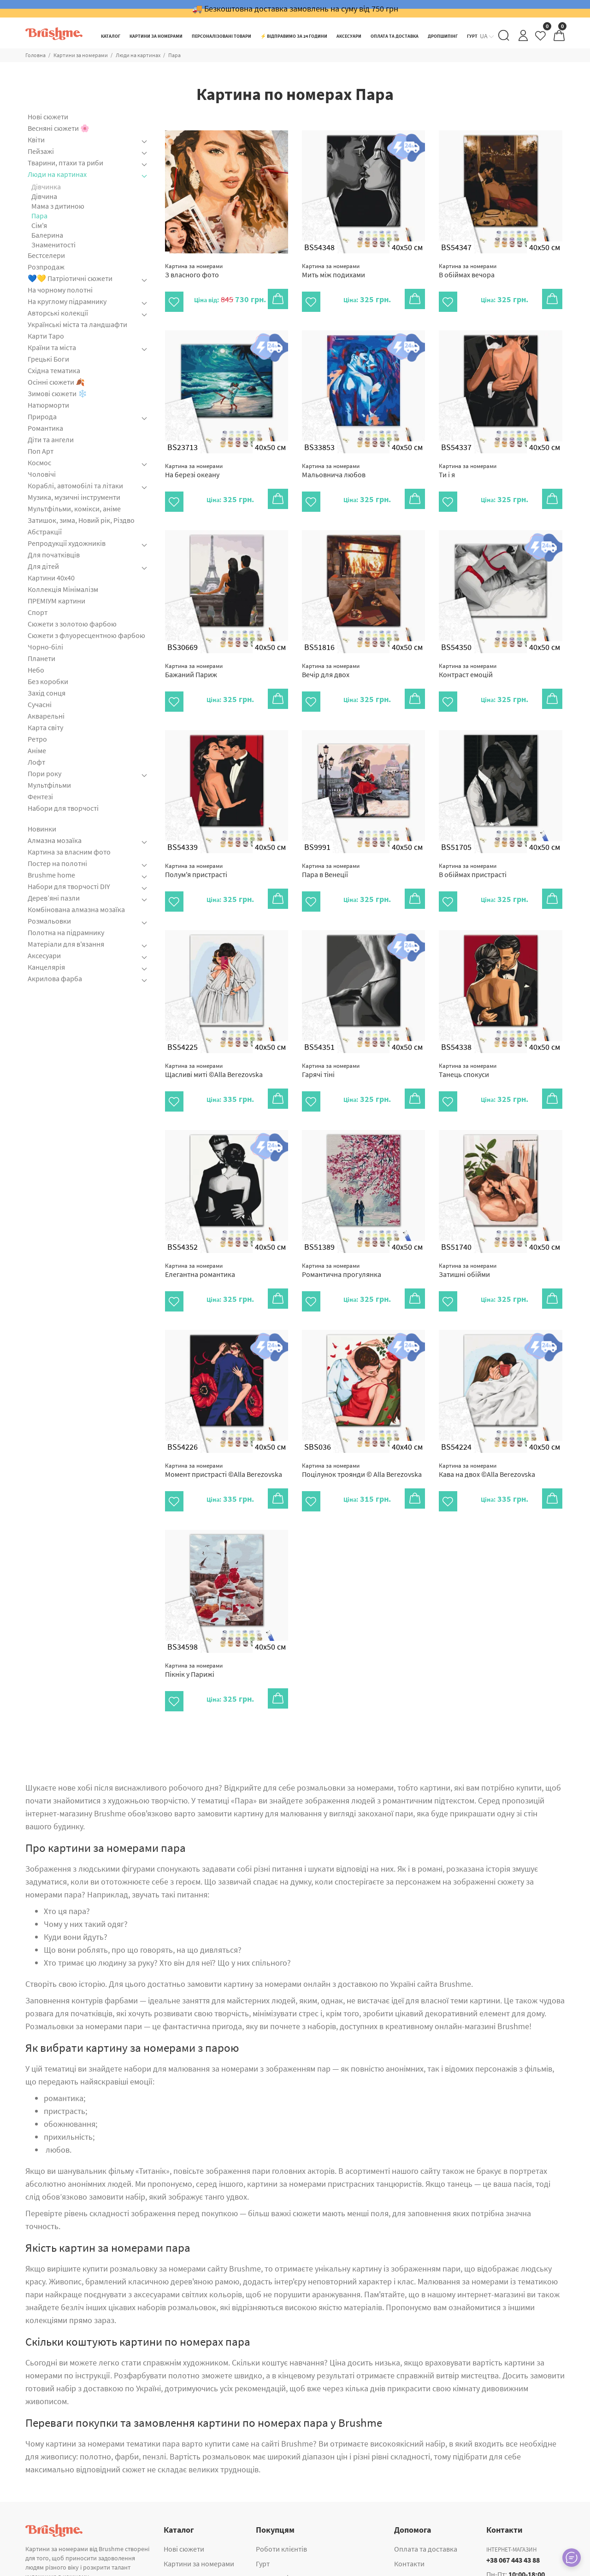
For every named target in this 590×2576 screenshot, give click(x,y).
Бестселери (46, 255)
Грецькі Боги (48, 358)
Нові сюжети (48, 116)
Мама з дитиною (57, 206)
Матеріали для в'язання (66, 943)
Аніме (37, 750)
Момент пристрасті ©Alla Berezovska (223, 1438)
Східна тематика (54, 370)
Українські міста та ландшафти (77, 324)
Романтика (45, 428)
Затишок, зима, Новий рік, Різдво (81, 520)
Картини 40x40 (51, 577)
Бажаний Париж (194, 659)
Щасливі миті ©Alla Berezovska (214, 1049)
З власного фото (194, 270)
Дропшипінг (276, 2535)
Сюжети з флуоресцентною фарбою (86, 635)
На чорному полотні (60, 289)
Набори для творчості (63, 808)
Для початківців (54, 554)
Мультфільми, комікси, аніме (74, 508)
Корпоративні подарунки (297, 2550)
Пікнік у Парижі (194, 1633)
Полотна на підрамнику (66, 932)
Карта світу (45, 727)
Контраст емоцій (467, 659)
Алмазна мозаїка (55, 840)
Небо (36, 669)
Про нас (406, 2535)
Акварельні (46, 715)
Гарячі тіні (331, 1049)
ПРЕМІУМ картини (56, 600)
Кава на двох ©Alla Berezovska (487, 1438)
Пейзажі (41, 151)
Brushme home (51, 874)
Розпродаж (46, 266)
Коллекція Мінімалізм (63, 589)
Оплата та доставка (425, 2506)
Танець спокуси (467, 1049)
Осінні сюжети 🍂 (56, 381)
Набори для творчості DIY (69, 886)
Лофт (36, 762)
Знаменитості (53, 244)
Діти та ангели (51, 439)
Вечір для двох (331, 659)
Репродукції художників (67, 543)
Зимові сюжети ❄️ (57, 393)
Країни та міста (52, 347)
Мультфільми (49, 785)
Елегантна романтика (200, 1244)
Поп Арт (40, 451)
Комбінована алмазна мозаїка (76, 909)
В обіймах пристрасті (473, 854)
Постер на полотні (57, 863)
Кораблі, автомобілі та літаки (75, 485)
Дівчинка (46, 186)
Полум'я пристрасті (196, 854)
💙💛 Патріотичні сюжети (70, 278)
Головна (35, 55)
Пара (174, 55)
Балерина (47, 235)
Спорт (37, 612)
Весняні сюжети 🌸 (58, 128)
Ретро (37, 739)
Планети (41, 658)
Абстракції (45, 531)
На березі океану (194, 465)
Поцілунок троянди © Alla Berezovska (362, 1438)
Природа (42, 416)
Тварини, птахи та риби (65, 162)
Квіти (36, 139)
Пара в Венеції (331, 854)
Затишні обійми (467, 1244)
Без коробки (48, 681)
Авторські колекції (58, 312)
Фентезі (40, 796)
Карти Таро (46, 335)
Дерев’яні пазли (54, 897)
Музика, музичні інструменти (74, 497)
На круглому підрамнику (67, 301)
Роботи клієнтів (281, 2506)
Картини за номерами (80, 55)
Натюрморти (48, 405)
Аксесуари (44, 955)
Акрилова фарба (55, 978)
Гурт (263, 2520)
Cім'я (39, 225)
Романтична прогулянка (341, 1244)
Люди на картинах (138, 55)
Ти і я (467, 465)
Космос (39, 462)
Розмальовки (49, 920)
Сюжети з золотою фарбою (72, 623)
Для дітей (43, 566)
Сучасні (40, 704)
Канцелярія (46, 967)
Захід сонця (46, 692)
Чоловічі (42, 474)
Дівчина (44, 196)
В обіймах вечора (467, 270)
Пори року (44, 773)
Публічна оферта (421, 2550)
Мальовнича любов (334, 465)
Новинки (42, 829)
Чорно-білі (45, 646)
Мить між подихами (333, 270)
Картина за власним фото (69, 851)
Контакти (409, 2520)
